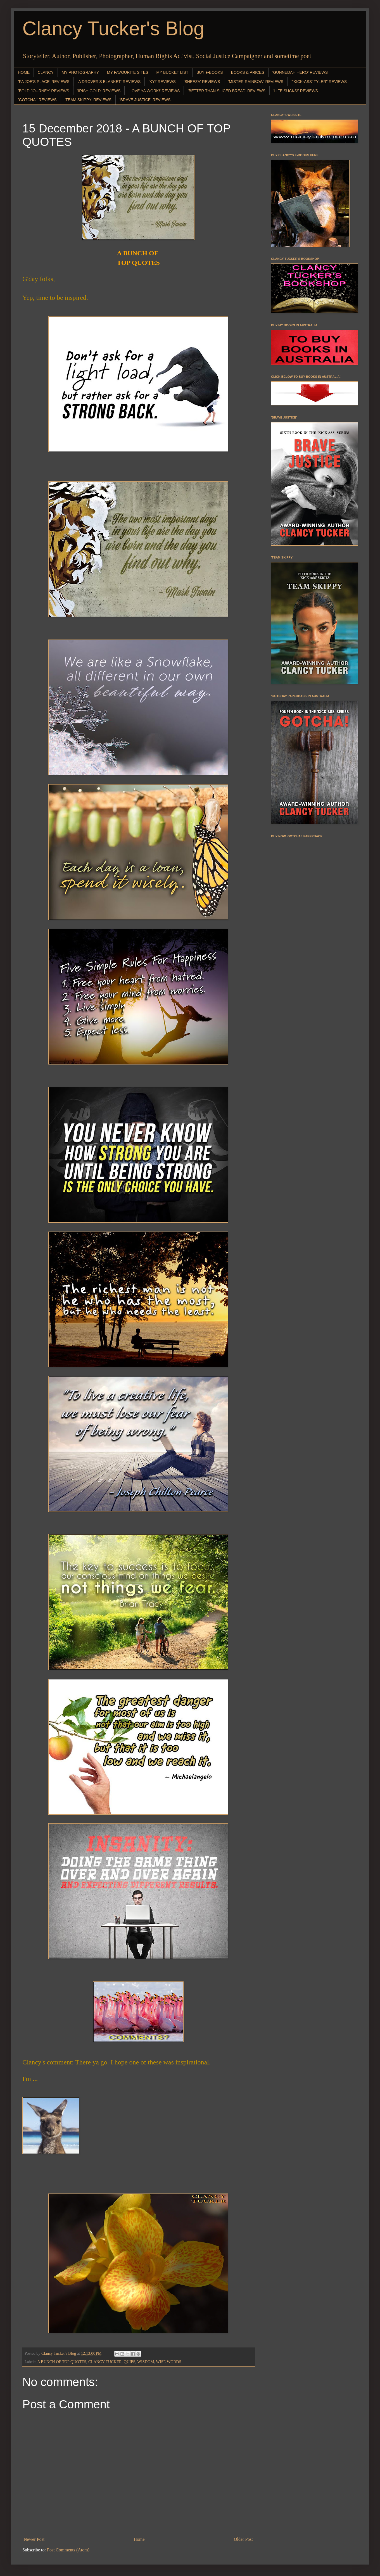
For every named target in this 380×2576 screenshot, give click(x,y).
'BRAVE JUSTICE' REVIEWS (145, 100)
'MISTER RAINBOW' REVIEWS (255, 81)
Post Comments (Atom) (68, 2550)
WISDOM (145, 2361)
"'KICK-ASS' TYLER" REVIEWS (319, 81)
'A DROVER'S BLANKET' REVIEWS (109, 81)
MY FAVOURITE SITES (127, 72)
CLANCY (46, 72)
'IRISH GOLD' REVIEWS (99, 91)
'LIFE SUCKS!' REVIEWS (296, 91)
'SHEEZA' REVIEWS (202, 81)
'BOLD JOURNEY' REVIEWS (43, 91)
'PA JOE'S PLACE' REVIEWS (44, 81)
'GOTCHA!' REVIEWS (37, 100)
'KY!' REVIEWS (162, 81)
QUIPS (130, 2361)
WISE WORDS (168, 2361)
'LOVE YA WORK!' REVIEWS (154, 91)
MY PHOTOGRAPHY (80, 72)
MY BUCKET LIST (172, 72)
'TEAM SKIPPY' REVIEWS (88, 100)
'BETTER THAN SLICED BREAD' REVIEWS (226, 91)
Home (139, 2539)
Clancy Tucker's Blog (113, 28)
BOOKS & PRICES (247, 72)
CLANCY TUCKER (105, 2361)
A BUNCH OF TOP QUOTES (61, 2361)
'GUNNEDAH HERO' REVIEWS (300, 72)
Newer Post (34, 2539)
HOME (24, 72)
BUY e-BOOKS (209, 72)
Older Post (243, 2539)
